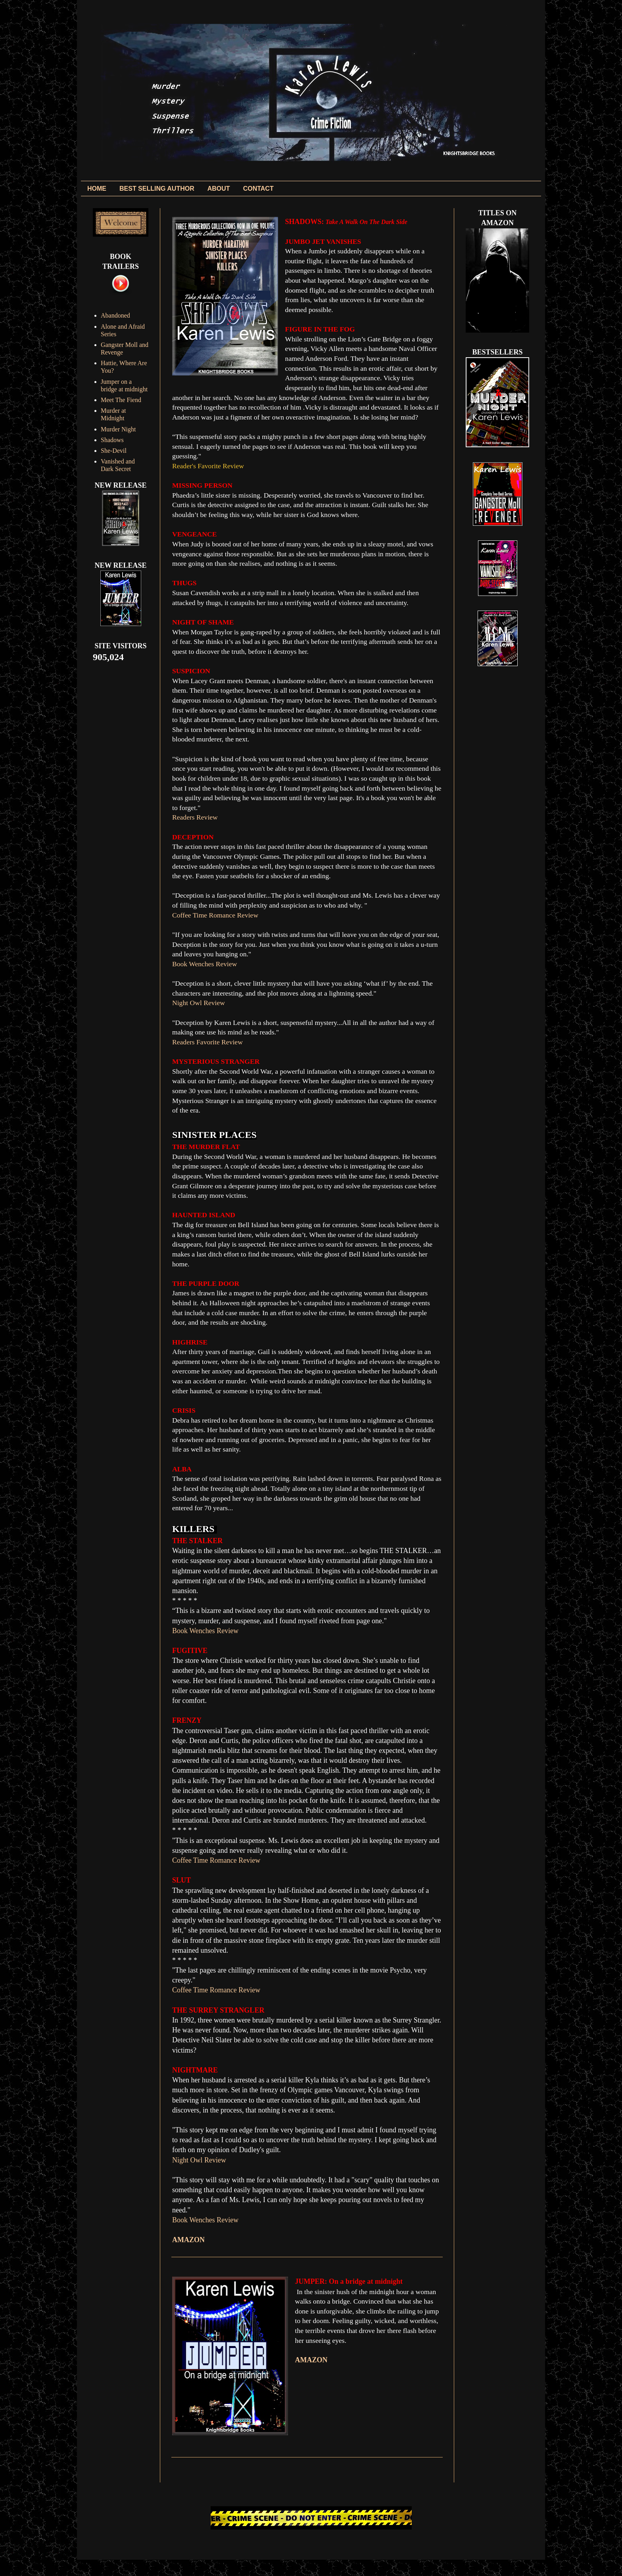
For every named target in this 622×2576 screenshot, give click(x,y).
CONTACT (258, 188)
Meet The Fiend (121, 399)
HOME (96, 188)
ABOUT (218, 188)
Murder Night (118, 429)
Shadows (112, 440)
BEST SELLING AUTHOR (156, 188)
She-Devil (114, 450)
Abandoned (115, 315)
